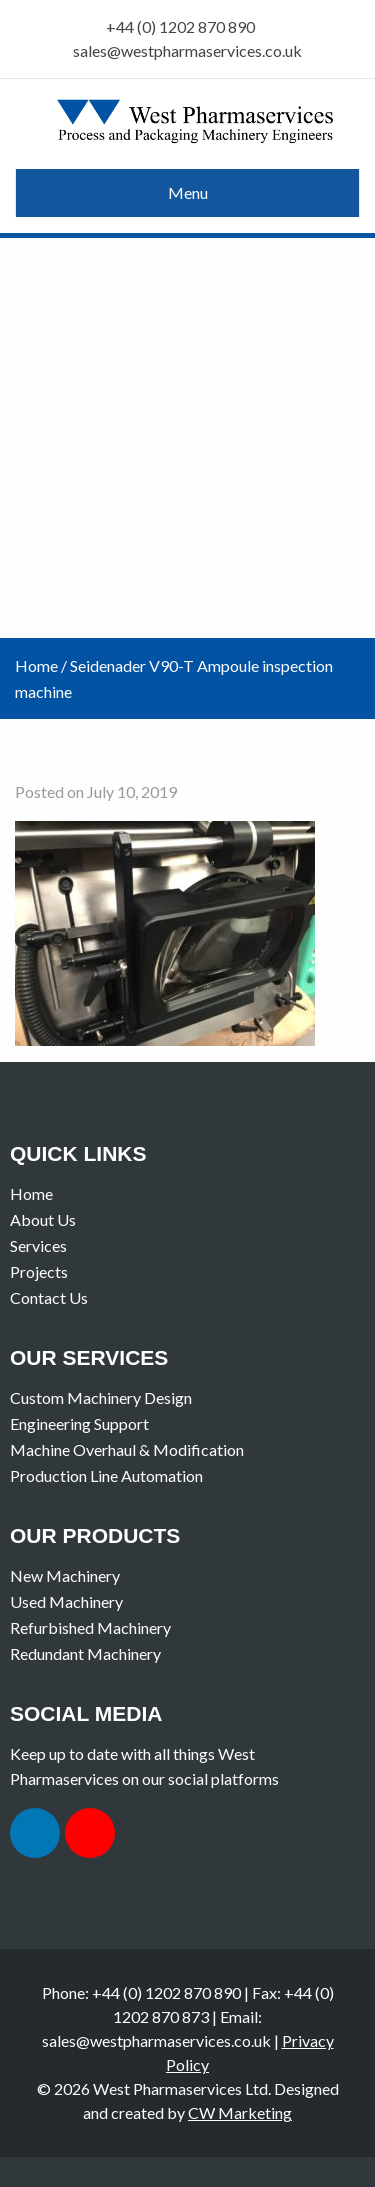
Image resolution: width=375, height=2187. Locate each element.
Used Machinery (66, 1601)
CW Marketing (240, 2112)
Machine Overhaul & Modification (127, 1449)
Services (38, 1245)
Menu (188, 192)
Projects (39, 1271)
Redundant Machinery (85, 1653)
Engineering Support (79, 1423)
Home (36, 665)
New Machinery (65, 1575)
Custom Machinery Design (101, 1397)
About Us (43, 1219)
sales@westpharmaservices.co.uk (187, 50)
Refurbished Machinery (90, 1627)
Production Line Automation (106, 1475)
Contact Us (49, 1297)
